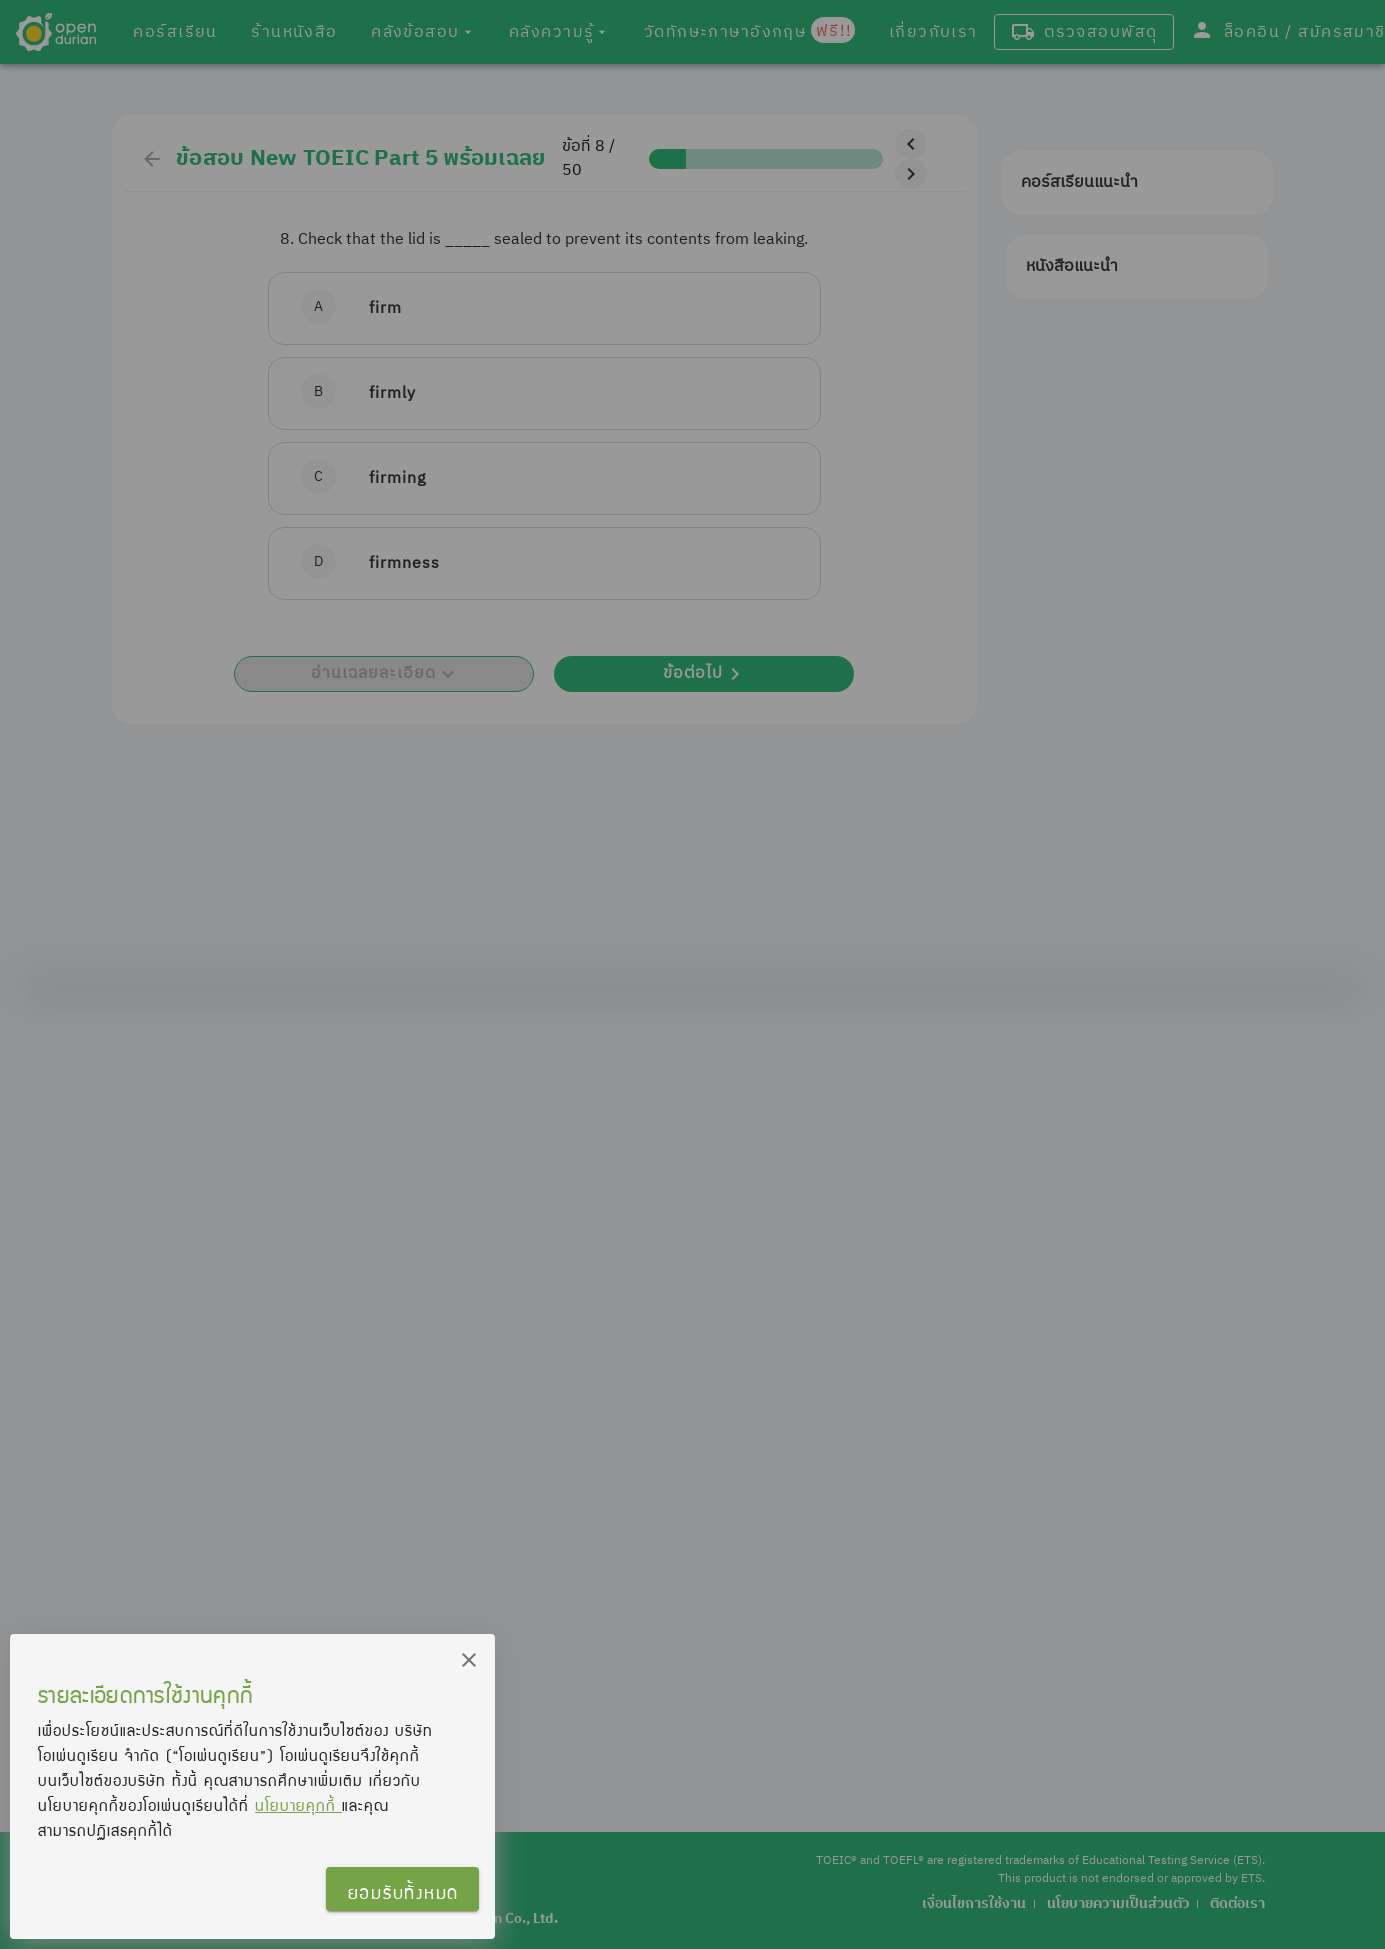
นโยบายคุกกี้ (298, 1805)
